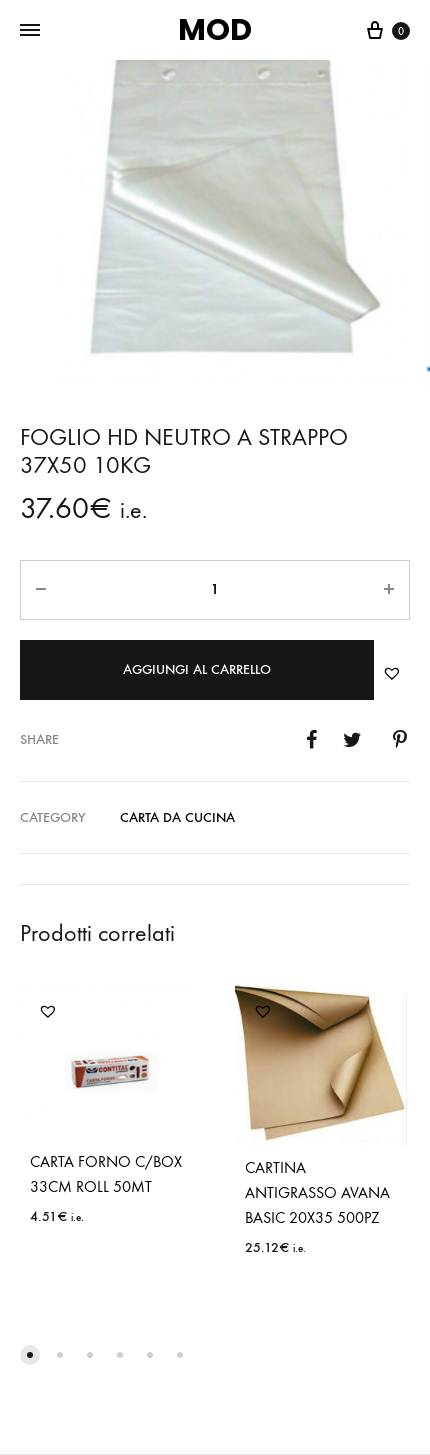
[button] (392, 673)
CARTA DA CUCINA (177, 817)
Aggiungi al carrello (197, 669)
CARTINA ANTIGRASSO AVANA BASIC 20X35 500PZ (317, 1192)
